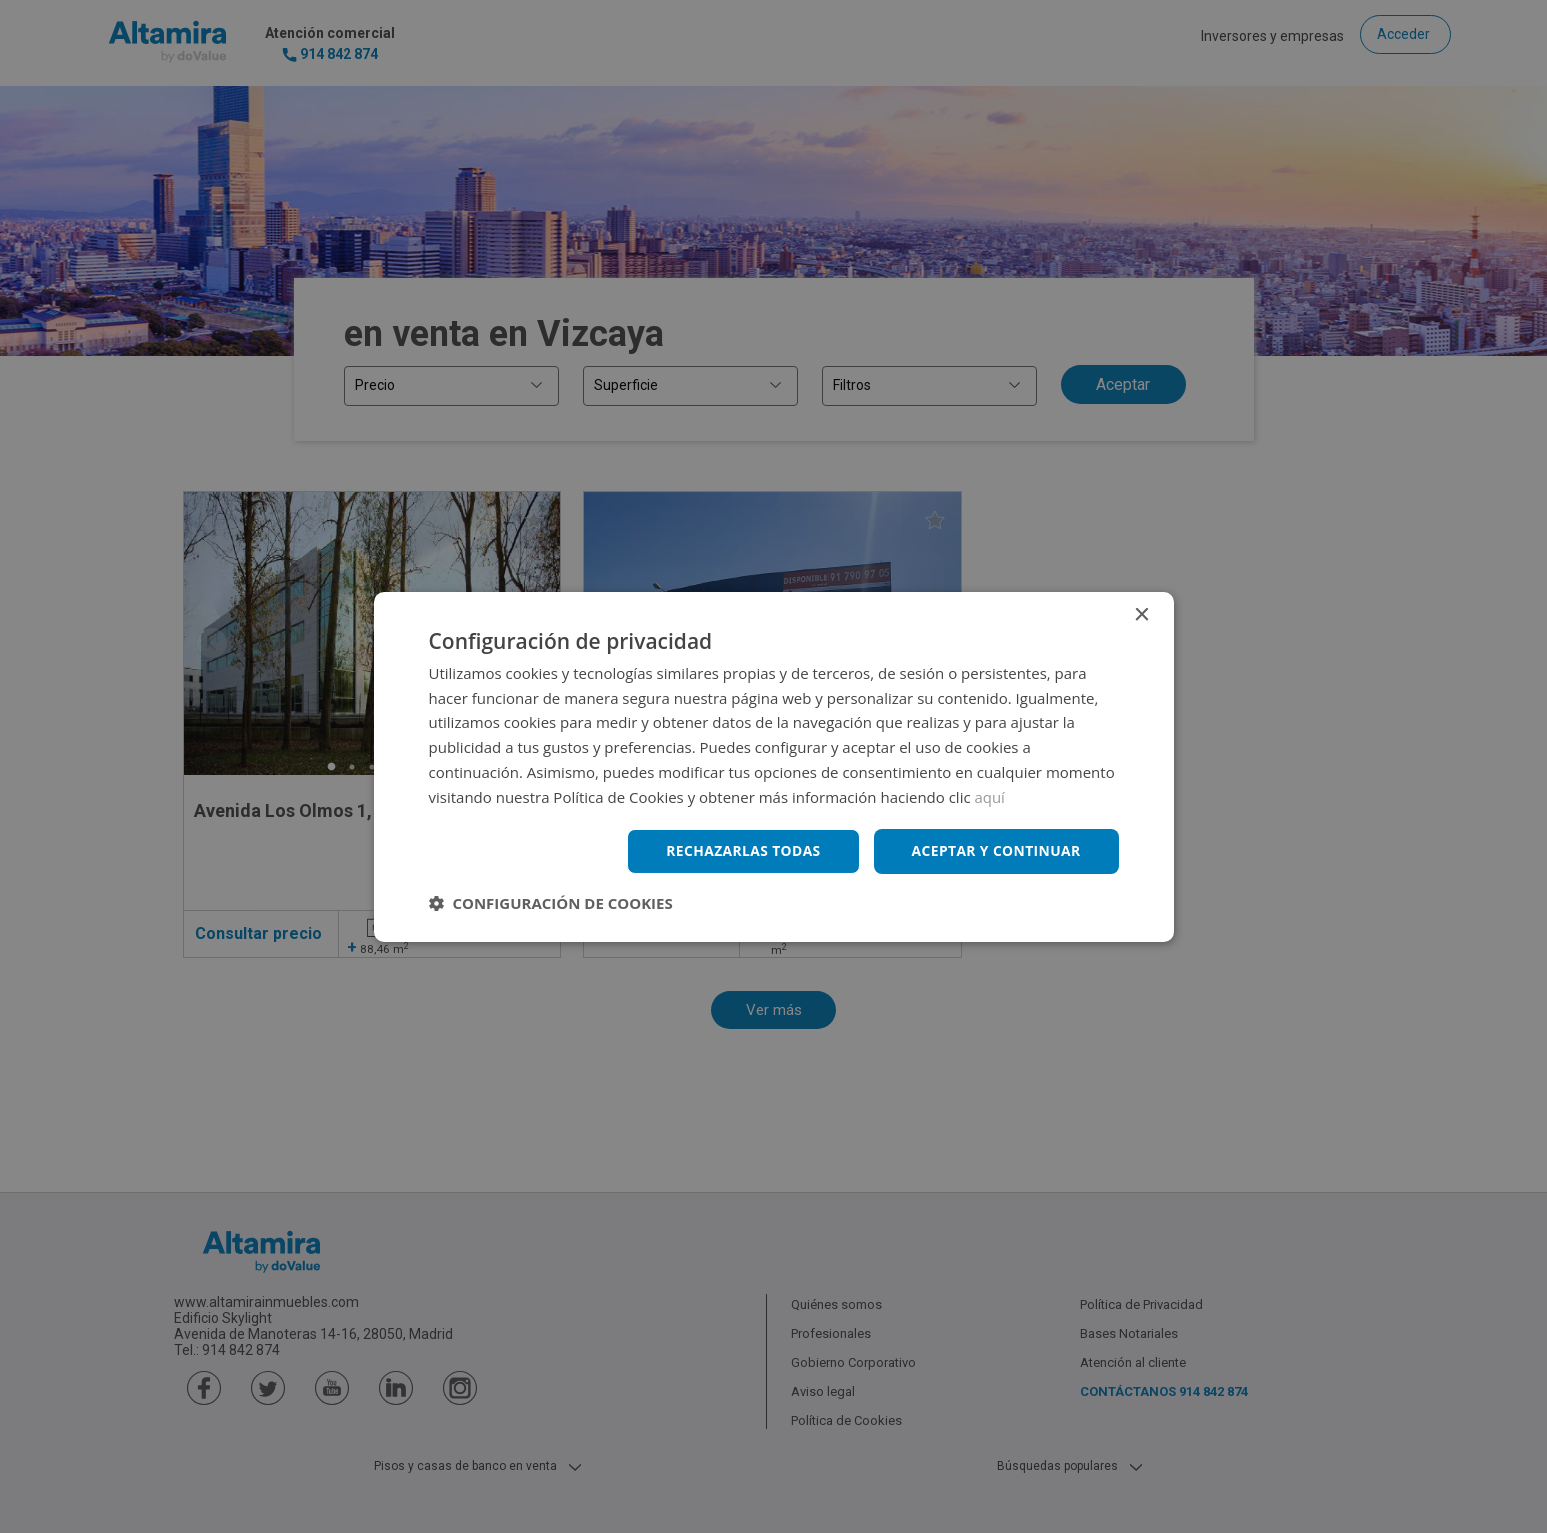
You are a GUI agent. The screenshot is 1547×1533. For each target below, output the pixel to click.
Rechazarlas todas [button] (741, 850)
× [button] (1141, 614)
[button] (551, 903)
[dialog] (773, 766)
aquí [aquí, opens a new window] (990, 796)
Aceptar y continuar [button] (995, 850)
